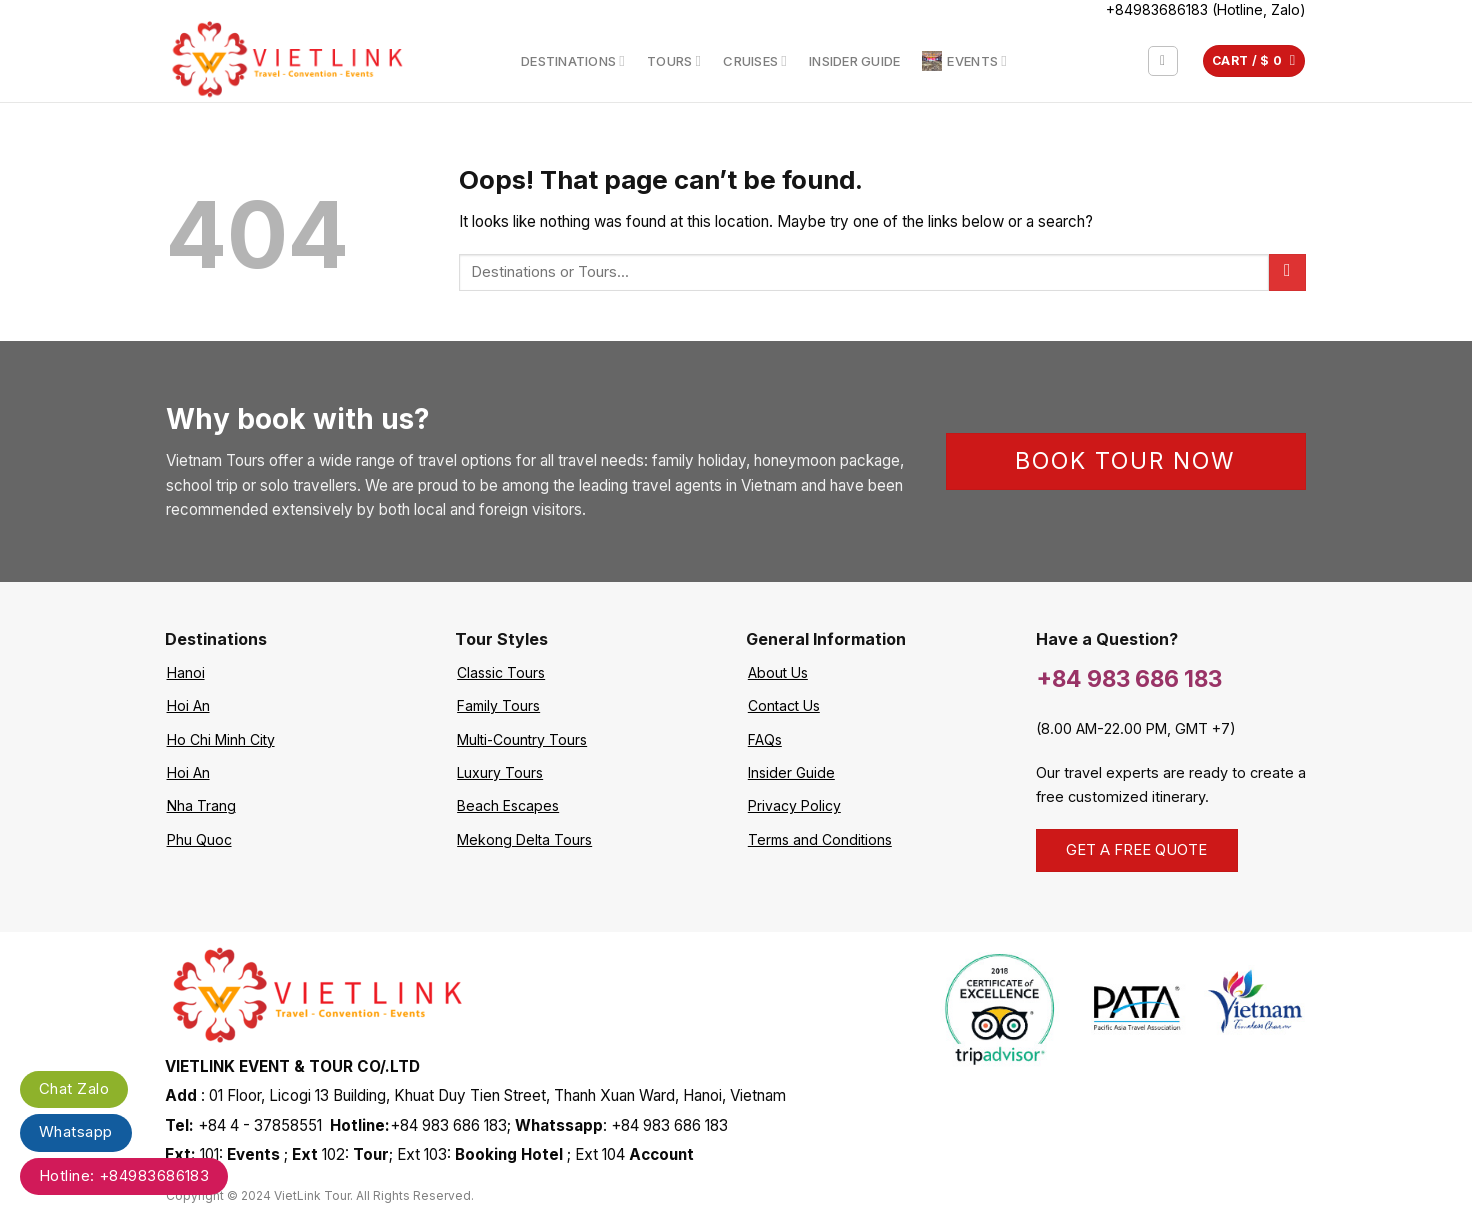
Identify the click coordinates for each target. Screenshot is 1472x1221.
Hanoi (186, 672)
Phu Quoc (199, 839)
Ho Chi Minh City (221, 739)
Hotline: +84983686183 (124, 1175)
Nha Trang (201, 805)
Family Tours (498, 705)
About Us (778, 672)
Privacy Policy (794, 805)
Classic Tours (501, 672)
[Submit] (1287, 272)
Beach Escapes (508, 805)
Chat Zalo (74, 1088)
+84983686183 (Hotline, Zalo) (1206, 9)
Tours (674, 60)
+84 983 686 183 (1129, 678)
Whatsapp (76, 1131)
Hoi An (188, 705)
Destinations (573, 60)
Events (964, 61)
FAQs (765, 739)
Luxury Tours (500, 772)
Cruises (755, 60)
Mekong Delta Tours (524, 839)
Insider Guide (854, 61)
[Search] (1163, 61)
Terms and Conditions (820, 839)
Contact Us (784, 705)
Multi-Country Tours (522, 739)
